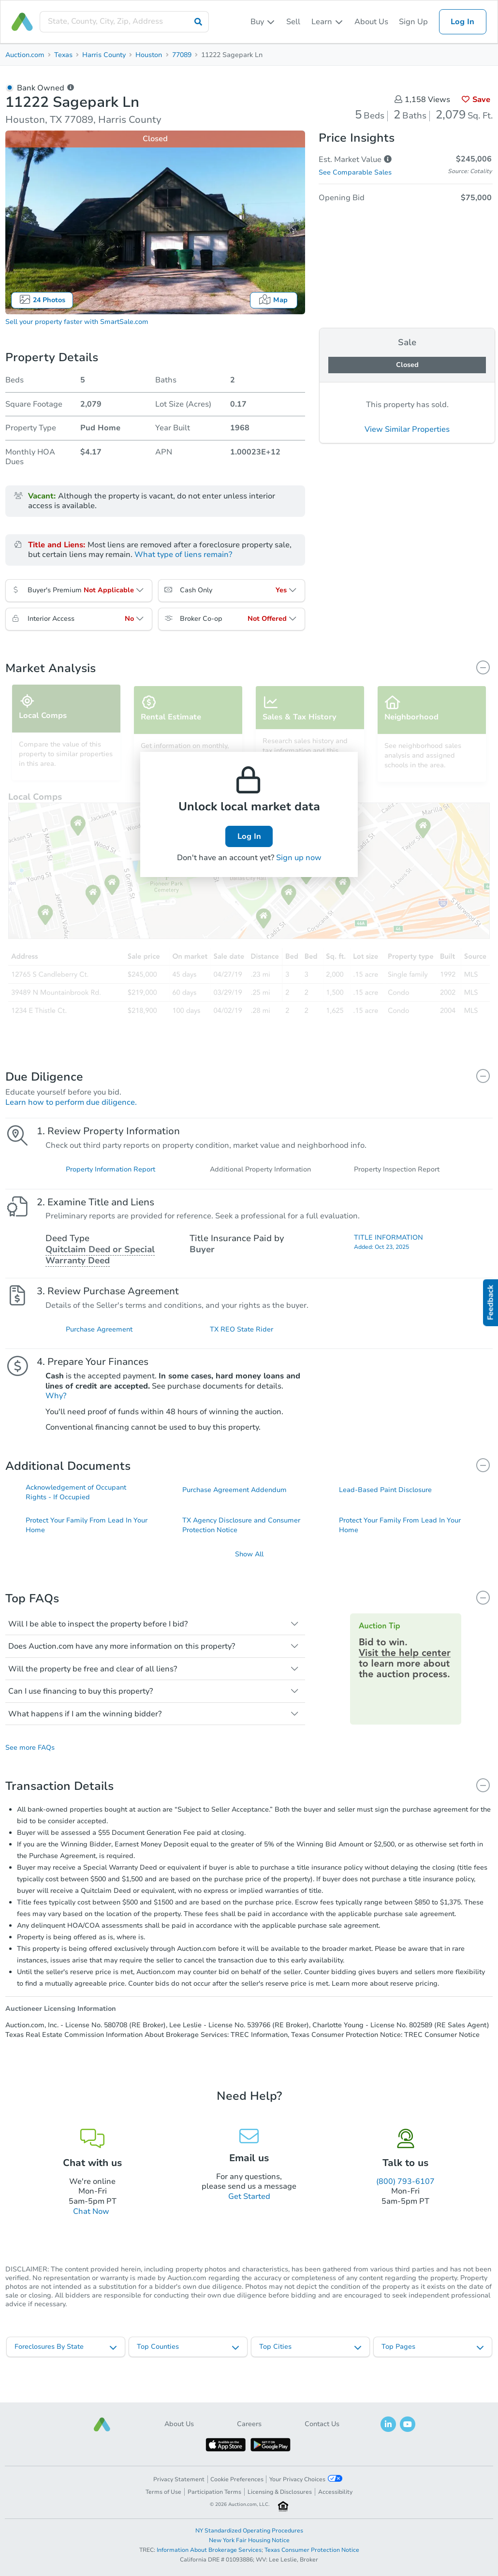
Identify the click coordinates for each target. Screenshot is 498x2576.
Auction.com (24, 54)
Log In (462, 21)
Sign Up (413, 21)
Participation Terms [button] (214, 2492)
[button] (102, 2424)
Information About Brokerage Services (209, 2550)
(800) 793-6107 (405, 2202)
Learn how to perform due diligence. (71, 1102)
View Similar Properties (407, 429)
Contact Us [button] (322, 2424)
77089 (181, 54)
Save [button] (476, 99)
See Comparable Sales (355, 172)
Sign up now (299, 857)
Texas (63, 54)
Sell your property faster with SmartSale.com (76, 321)
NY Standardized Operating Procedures (249, 2530)
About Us (371, 21)
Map (273, 299)
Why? (55, 1410)
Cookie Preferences (237, 2479)
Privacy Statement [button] (179, 2479)
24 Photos (42, 299)
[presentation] (124, 21)
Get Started (249, 2217)
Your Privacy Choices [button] (305, 2479)
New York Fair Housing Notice (249, 2540)
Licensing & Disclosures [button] (280, 2492)
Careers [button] (249, 2424)
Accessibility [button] (335, 2492)
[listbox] (263, 21)
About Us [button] (179, 2424)
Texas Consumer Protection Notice (311, 2550)
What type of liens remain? (183, 554)
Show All (249, 1575)
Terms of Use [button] (163, 2492)
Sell (293, 21)
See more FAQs (30, 1768)
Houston (148, 54)
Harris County (104, 54)
